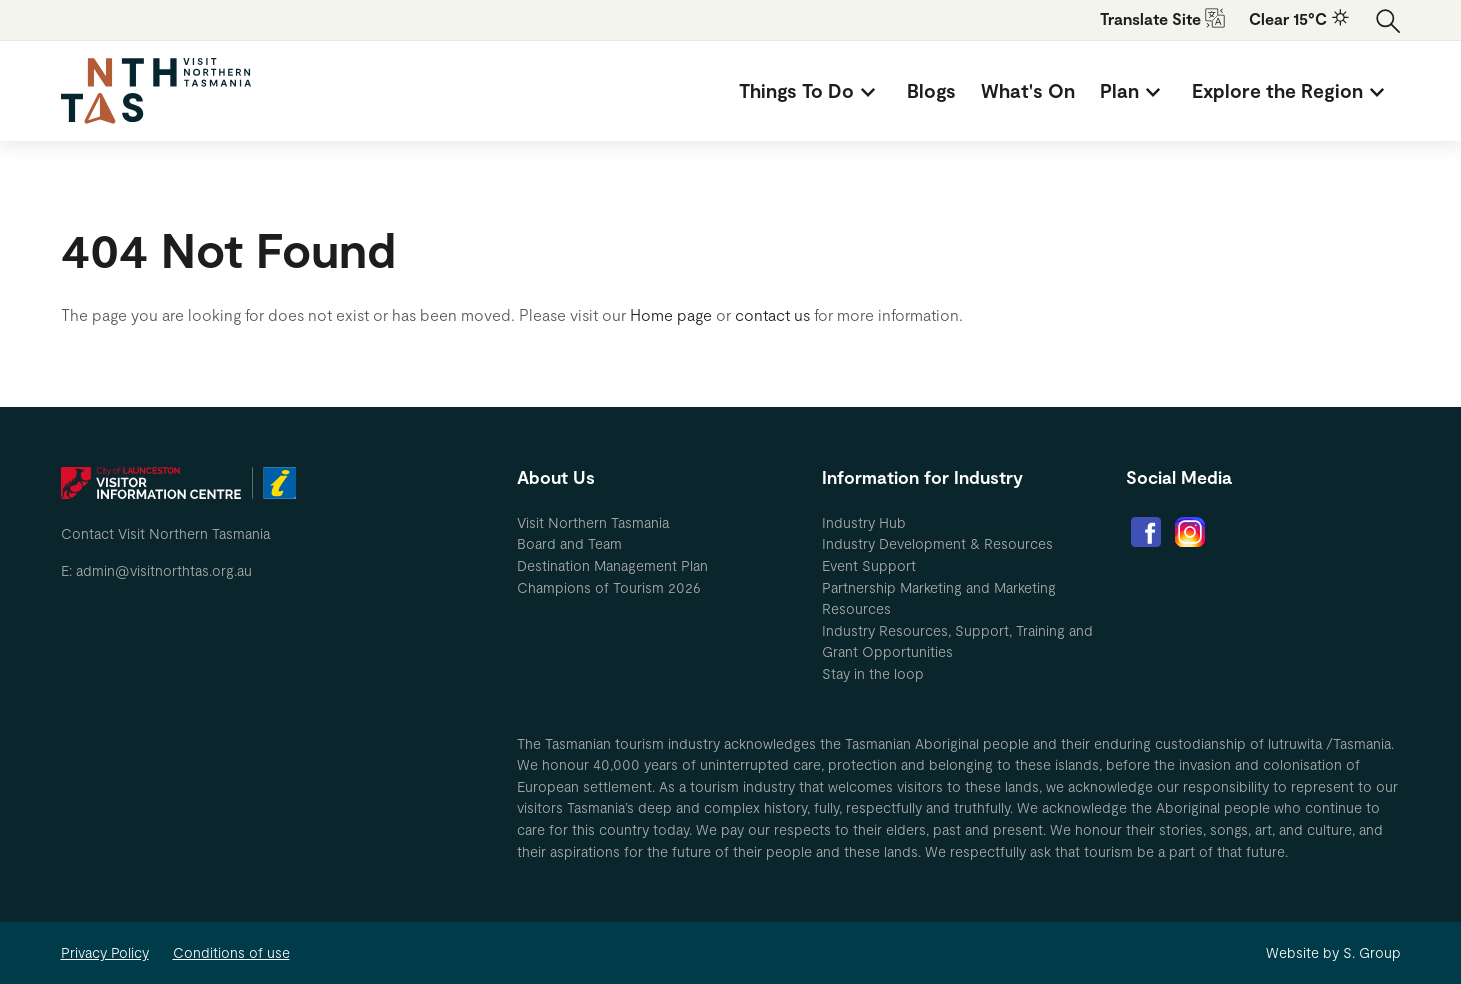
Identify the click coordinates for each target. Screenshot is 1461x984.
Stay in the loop (873, 673)
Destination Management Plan (612, 565)
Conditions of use (231, 952)
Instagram (1190, 532)
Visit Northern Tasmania (593, 522)
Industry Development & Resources (937, 543)
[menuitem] (810, 91)
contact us (772, 314)
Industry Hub (864, 522)
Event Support (869, 565)
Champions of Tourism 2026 (609, 587)
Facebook (1146, 532)
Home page (671, 314)
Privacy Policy (105, 952)
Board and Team (569, 543)
